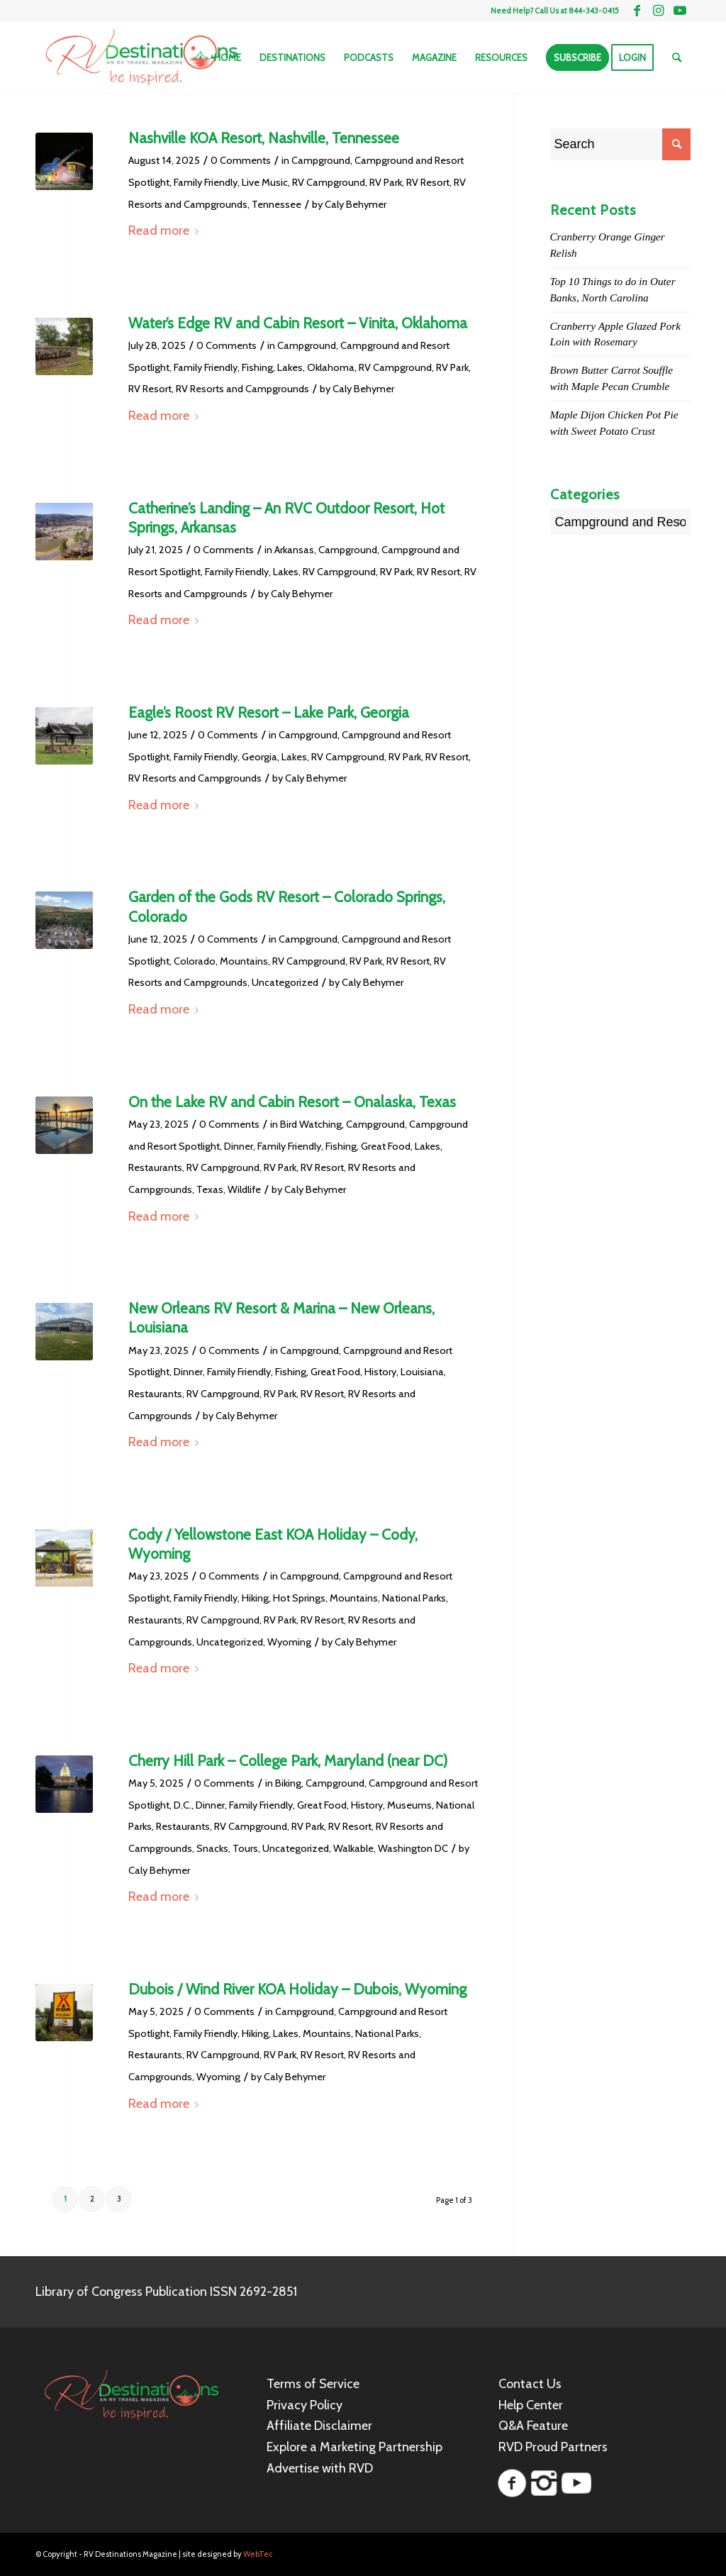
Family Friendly (206, 182)
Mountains (244, 961)
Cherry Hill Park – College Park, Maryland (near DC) (287, 1761)
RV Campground (328, 182)
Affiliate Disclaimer (319, 2425)
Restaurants (155, 1167)
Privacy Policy (304, 2405)
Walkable (353, 1848)
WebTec (258, 2554)
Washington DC (413, 1848)
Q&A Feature (533, 2425)
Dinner (238, 1146)
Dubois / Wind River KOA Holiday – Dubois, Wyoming (297, 1989)
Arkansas (294, 549)
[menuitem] (227, 57)
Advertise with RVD (320, 2468)
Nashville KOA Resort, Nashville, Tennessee (263, 138)
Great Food (386, 1146)
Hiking (255, 1598)
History (380, 1371)
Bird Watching (311, 1124)
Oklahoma (330, 367)
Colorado (195, 961)
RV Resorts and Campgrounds (242, 388)
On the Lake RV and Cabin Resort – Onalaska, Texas (292, 1102)
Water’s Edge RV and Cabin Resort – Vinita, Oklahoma (297, 323)
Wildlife (244, 1189)
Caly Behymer (355, 204)
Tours (245, 1848)
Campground (320, 160)
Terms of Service (313, 2384)
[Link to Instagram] (658, 10)
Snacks (212, 1848)
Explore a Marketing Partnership (354, 2447)
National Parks (414, 1598)
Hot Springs (299, 1598)
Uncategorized (285, 982)
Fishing (257, 367)
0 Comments (241, 160)
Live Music (265, 182)
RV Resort (427, 182)
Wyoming (289, 1642)
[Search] (677, 57)
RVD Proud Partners (553, 2447)
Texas (209, 1189)
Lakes (290, 367)
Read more (166, 230)
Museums (409, 1805)
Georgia (259, 756)
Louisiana (422, 1371)
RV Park (385, 182)
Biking (288, 1783)
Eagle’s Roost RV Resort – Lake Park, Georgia (268, 712)
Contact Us (530, 2384)
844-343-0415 (594, 11)
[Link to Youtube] (680, 10)
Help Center (530, 2405)
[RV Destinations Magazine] (141, 57)
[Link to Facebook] (637, 10)
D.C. (182, 1805)
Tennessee (276, 204)
